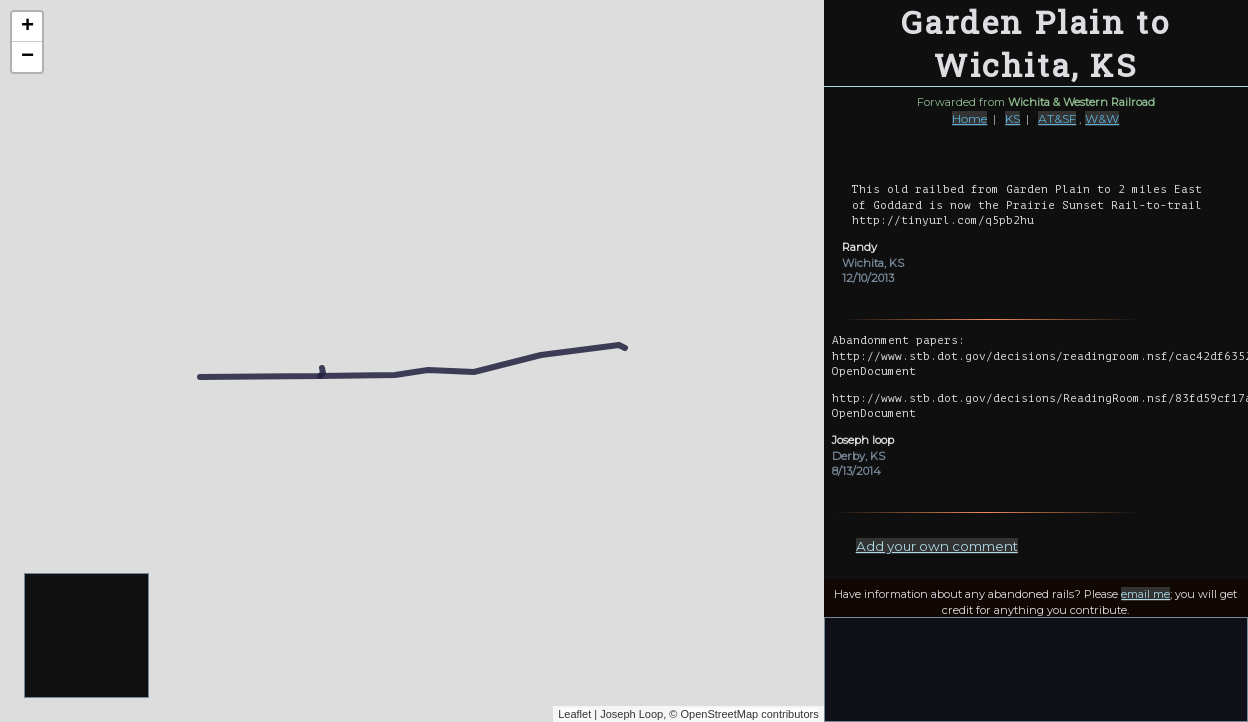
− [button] (27, 57)
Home (969, 118)
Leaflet (574, 714)
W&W (1102, 118)
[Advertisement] (87, 636)
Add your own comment (937, 546)
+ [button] (27, 27)
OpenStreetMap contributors (749, 714)
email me (1145, 594)
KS (1012, 118)
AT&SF (1057, 118)
